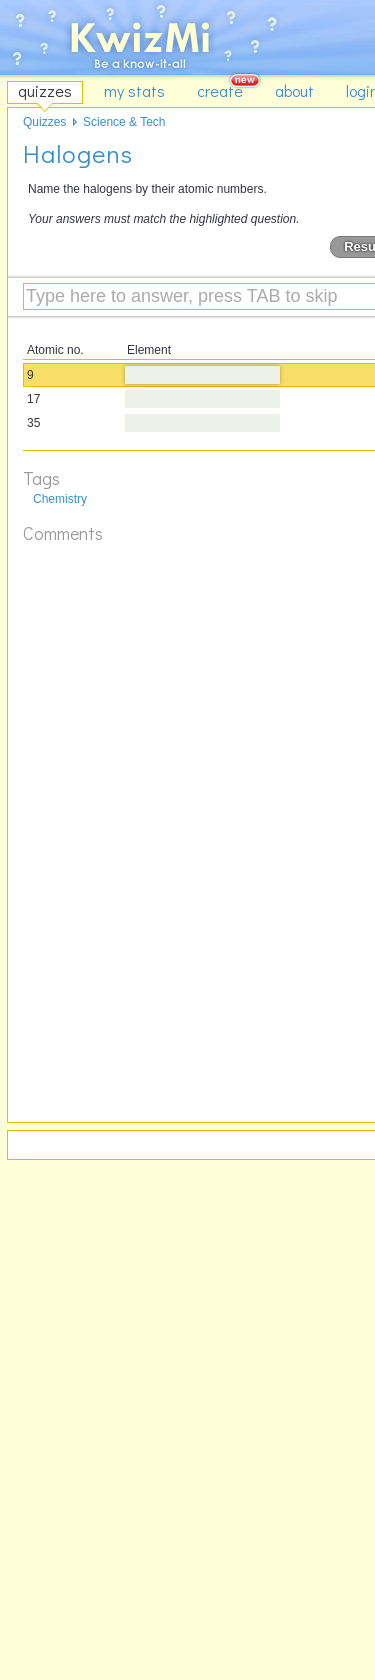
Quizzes (44, 122)
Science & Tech (124, 122)
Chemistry (60, 499)
